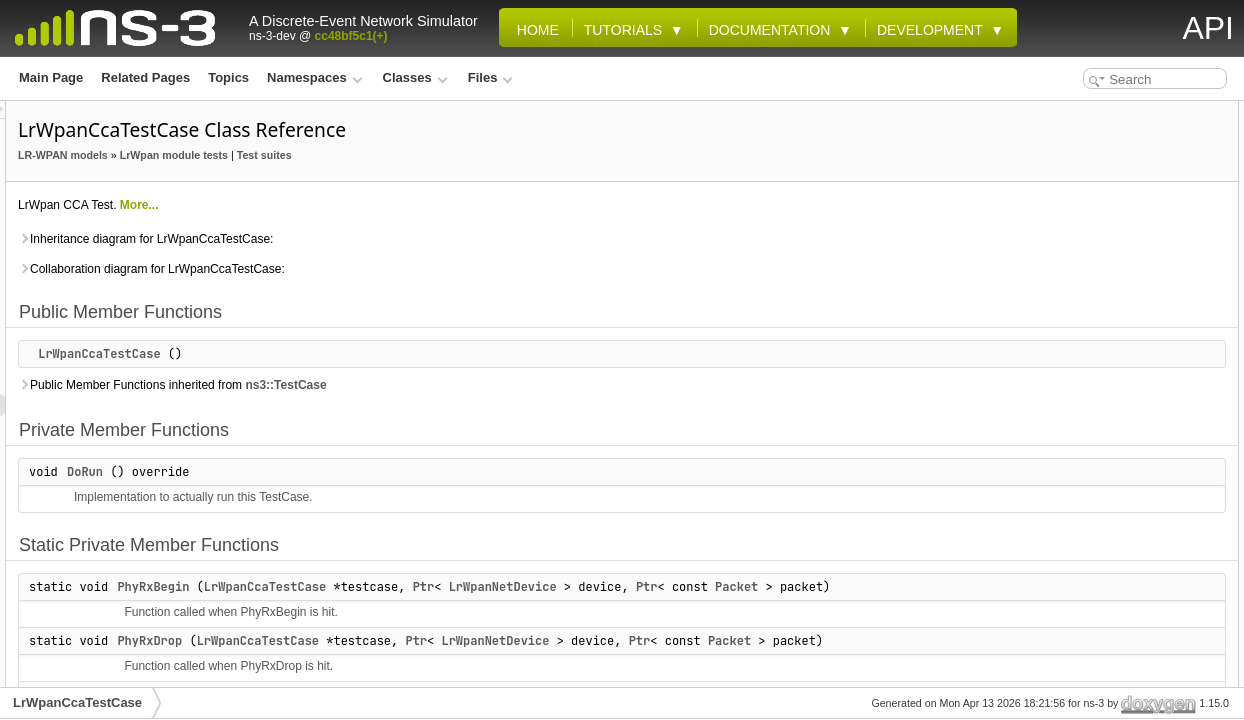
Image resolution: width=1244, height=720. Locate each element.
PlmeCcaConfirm (1085, 332)
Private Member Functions (1096, 156)
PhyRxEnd (1067, 266)
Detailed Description (1079, 420)
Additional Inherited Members (1105, 398)
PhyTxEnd (1066, 310)
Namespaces (314, 77)
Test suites (514, 155)
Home (534, 30)
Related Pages (145, 77)
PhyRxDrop (399, 663)
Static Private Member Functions (1114, 200)
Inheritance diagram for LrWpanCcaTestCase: (395, 239)
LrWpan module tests (424, 155)
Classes (415, 77)
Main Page (51, 77)
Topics (228, 77)
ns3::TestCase (535, 385)
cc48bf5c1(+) (351, 36)
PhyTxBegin (1071, 288)
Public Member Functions (1094, 112)
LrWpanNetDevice (753, 587)
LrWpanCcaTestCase (349, 354)
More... (389, 205)
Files (490, 77)
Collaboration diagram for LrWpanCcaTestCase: (401, 269)
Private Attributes (1071, 354)
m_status (1063, 376)
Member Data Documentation (1104, 662)
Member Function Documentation (1116, 486)
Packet (388, 609)
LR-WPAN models (313, 155)
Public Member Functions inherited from (422, 385)
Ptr (674, 587)
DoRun (335, 472)
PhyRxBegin (403, 587)
